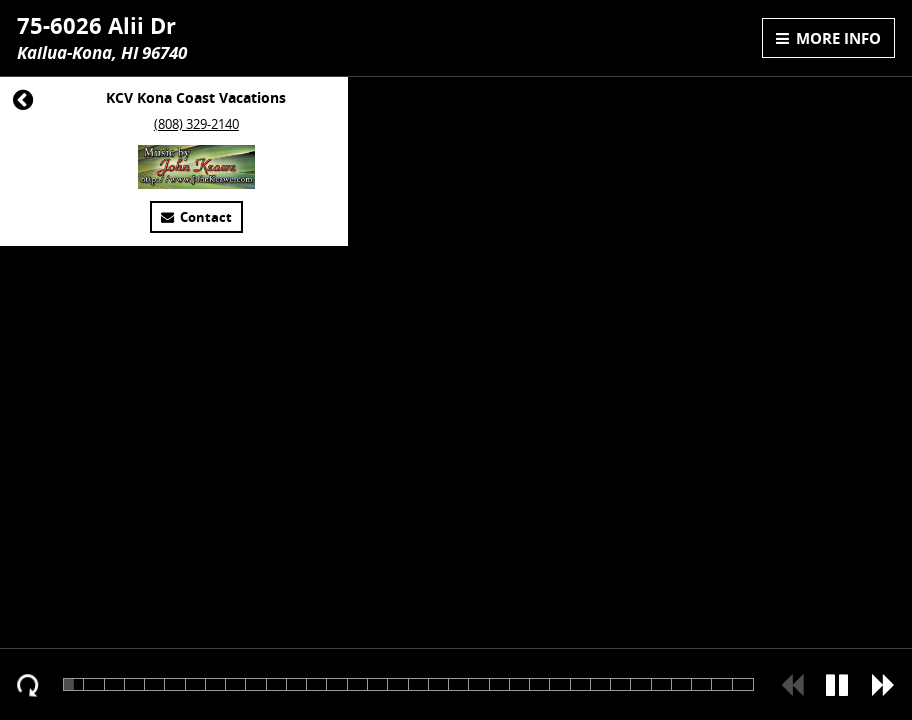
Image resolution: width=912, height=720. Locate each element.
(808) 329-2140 (196, 124)
